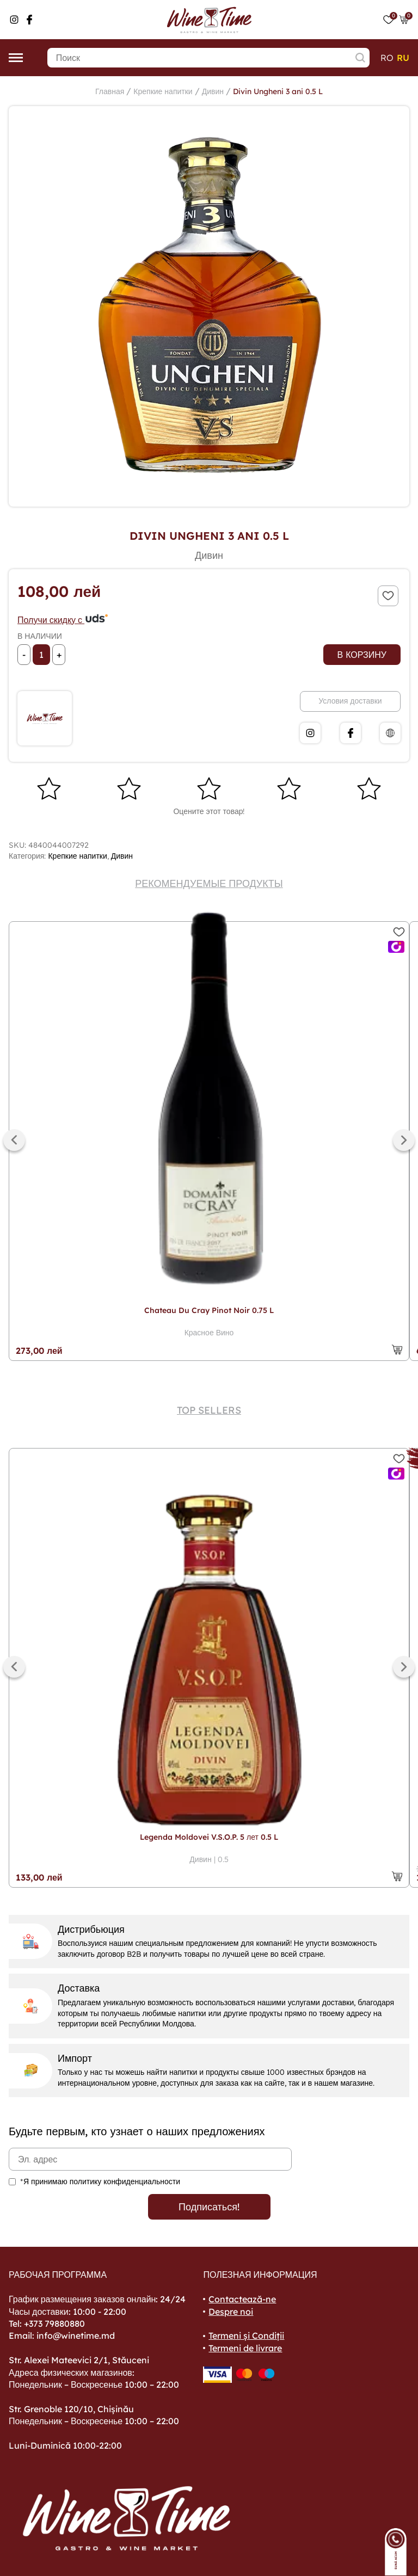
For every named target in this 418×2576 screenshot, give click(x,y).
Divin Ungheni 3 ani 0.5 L (278, 91)
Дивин (213, 91)
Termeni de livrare (245, 2348)
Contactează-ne (242, 2299)
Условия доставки (350, 701)
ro (387, 57)
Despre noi (230, 2311)
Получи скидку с (63, 619)
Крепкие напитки (162, 91)
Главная (109, 91)
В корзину (361, 654)
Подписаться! (209, 2207)
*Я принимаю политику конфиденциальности (100, 2181)
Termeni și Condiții (246, 2335)
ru (403, 57)
